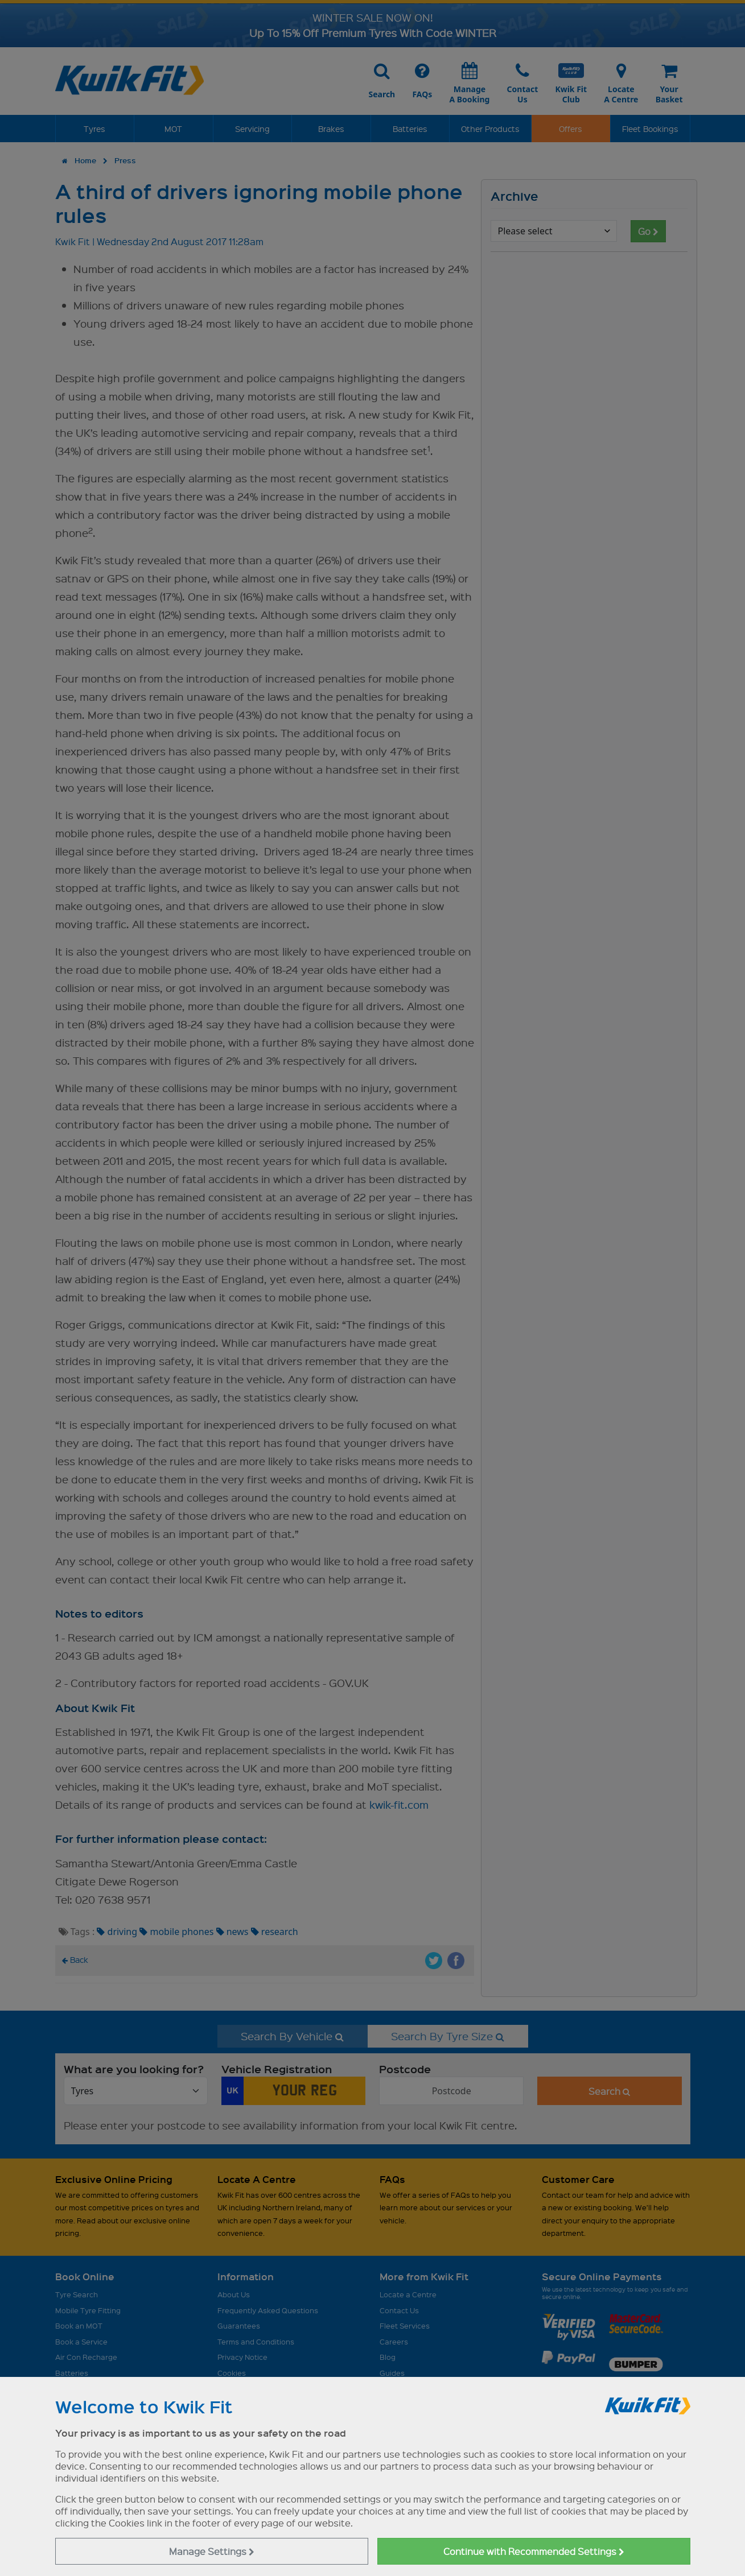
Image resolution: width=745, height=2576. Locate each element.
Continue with (533, 2551)
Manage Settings (211, 2551)
